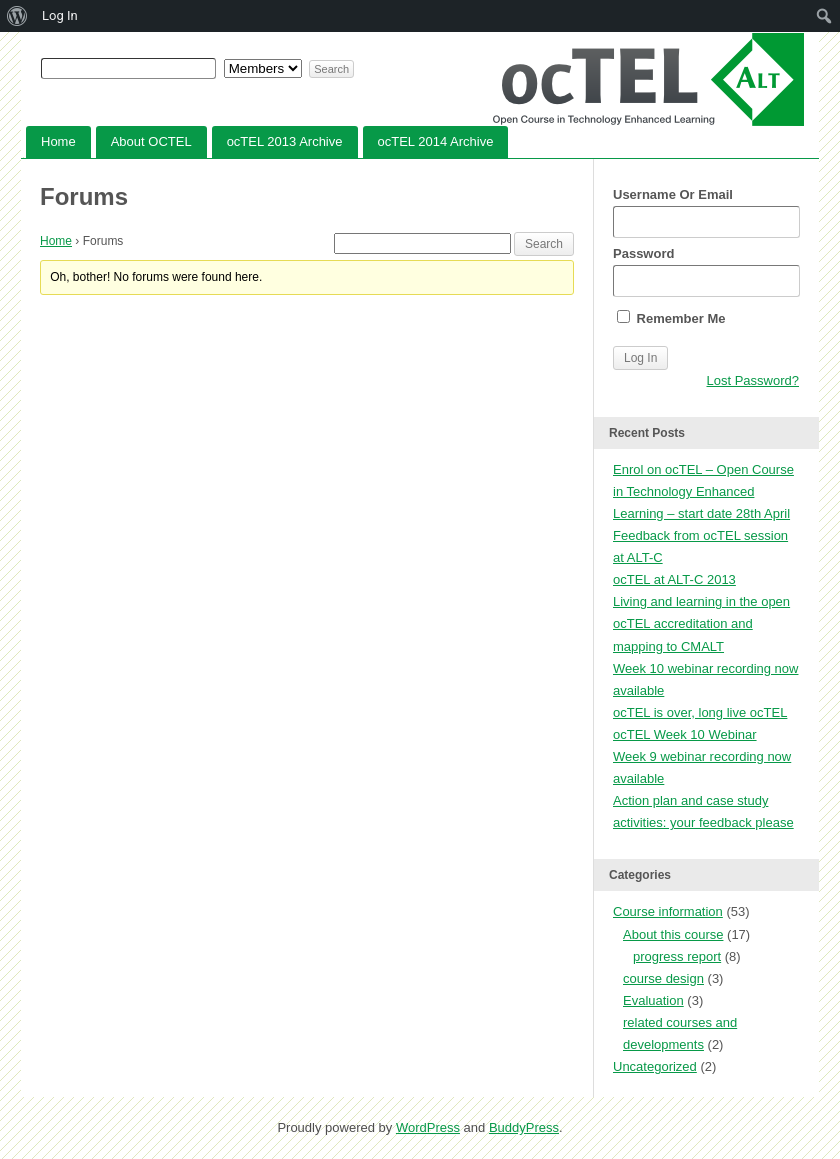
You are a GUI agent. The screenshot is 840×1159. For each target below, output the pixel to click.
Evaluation (653, 1000)
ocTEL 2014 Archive (436, 141)
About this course (673, 934)
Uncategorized (655, 1066)
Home (58, 141)
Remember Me (671, 318)
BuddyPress (524, 1127)
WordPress (428, 1127)
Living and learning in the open (701, 601)
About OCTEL (151, 141)
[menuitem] (17, 16)
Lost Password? (753, 380)
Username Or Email (706, 212)
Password (706, 271)
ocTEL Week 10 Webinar (685, 734)
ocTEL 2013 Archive (285, 141)
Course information (668, 911)
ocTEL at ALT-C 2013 (674, 579)
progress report (677, 956)
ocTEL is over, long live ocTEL (700, 712)
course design (663, 978)
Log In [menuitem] (60, 15)
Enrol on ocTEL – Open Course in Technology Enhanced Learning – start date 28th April (703, 491)
